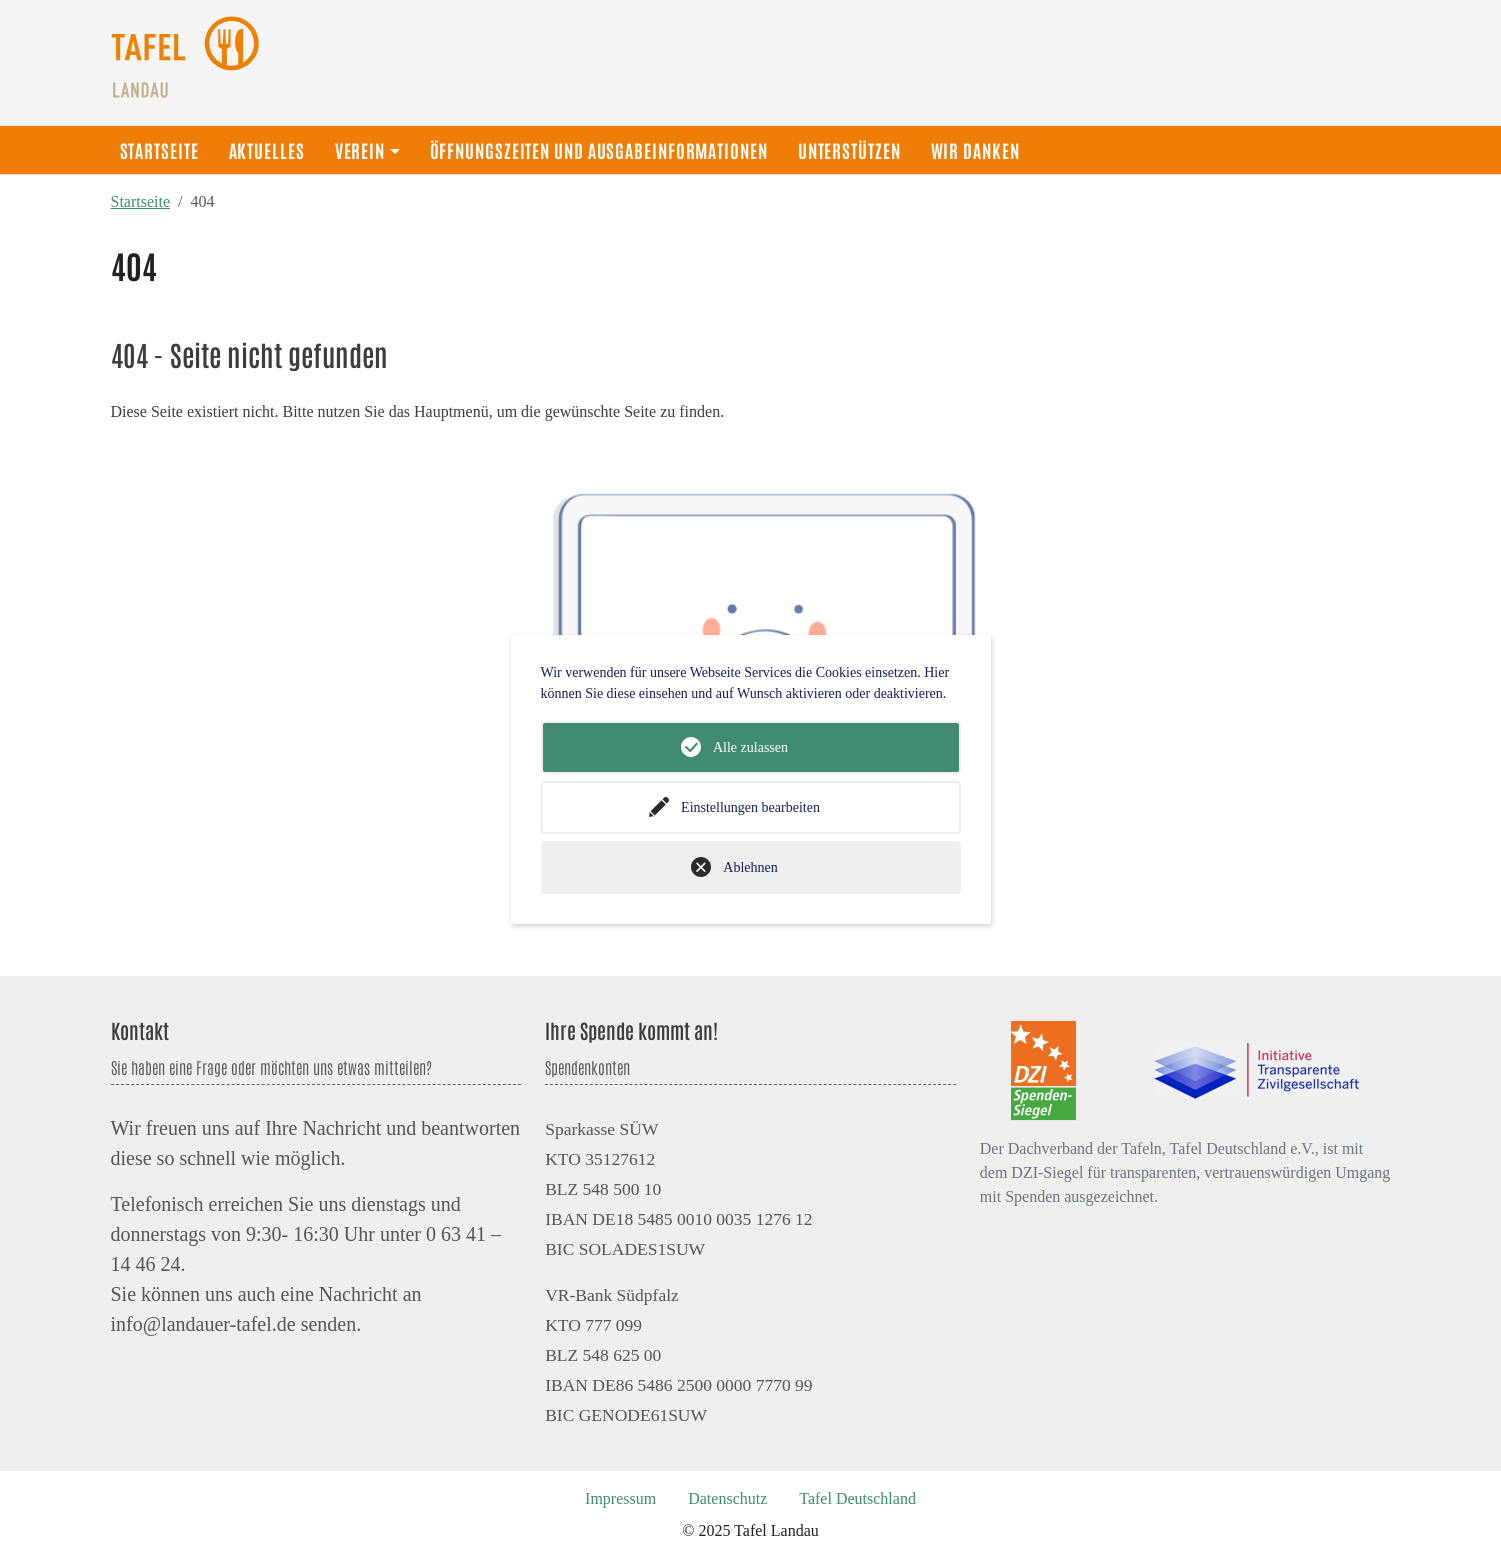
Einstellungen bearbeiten (750, 807)
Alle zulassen (750, 747)
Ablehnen (750, 867)
